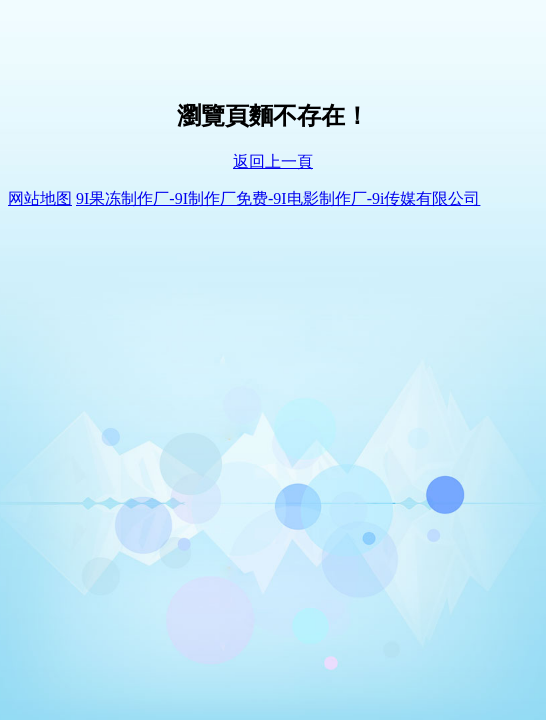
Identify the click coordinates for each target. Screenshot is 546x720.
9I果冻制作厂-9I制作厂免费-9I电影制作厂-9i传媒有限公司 (278, 198)
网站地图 (40, 198)
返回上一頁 (273, 161)
